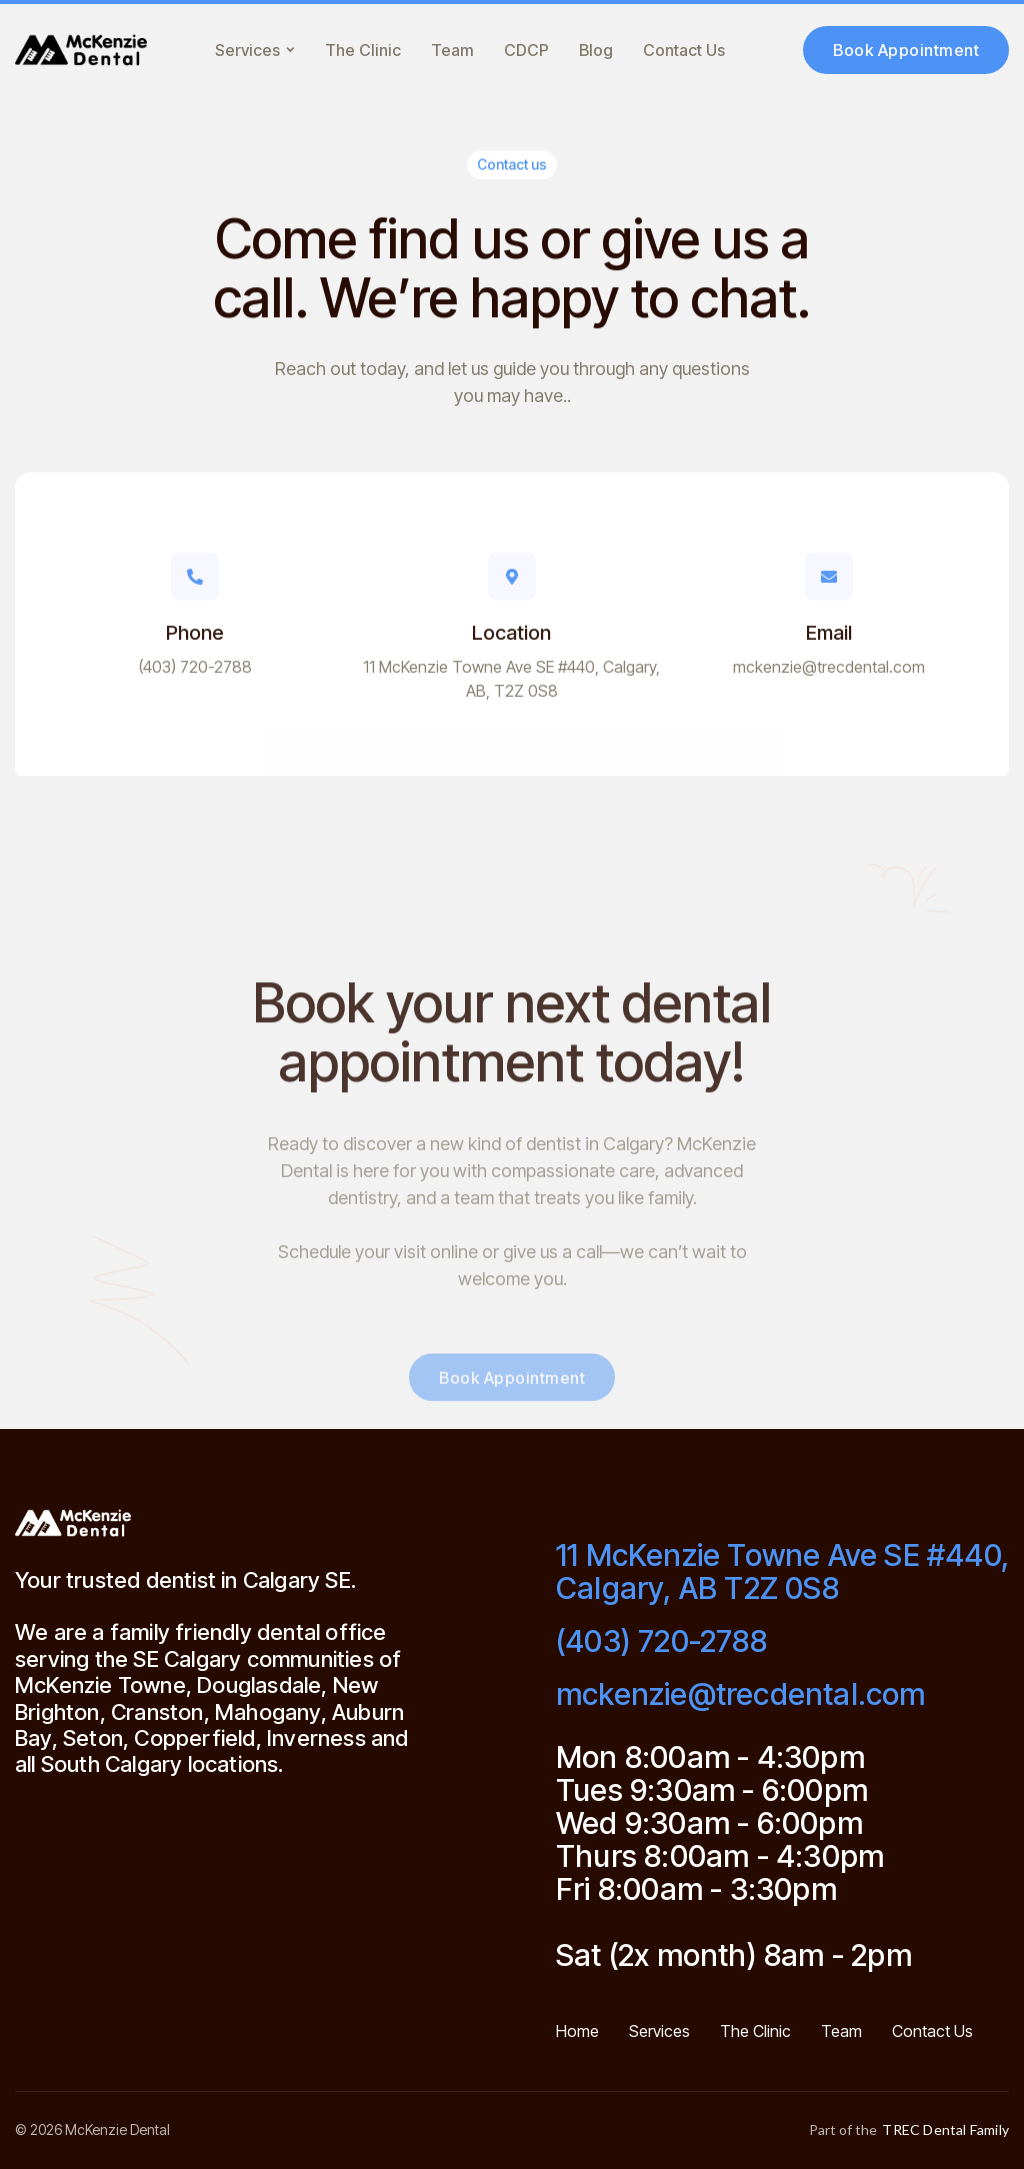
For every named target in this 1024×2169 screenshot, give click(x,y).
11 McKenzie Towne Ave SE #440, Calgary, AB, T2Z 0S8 (511, 686)
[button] (255, 50)
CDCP (526, 50)
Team (452, 50)
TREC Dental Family (945, 2130)
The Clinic (363, 50)
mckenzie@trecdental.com (829, 674)
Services (659, 2031)
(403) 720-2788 (195, 674)
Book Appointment (906, 50)
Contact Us (684, 50)
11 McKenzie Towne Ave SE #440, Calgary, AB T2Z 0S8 (782, 1572)
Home (577, 2031)
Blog (596, 50)
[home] (81, 50)
